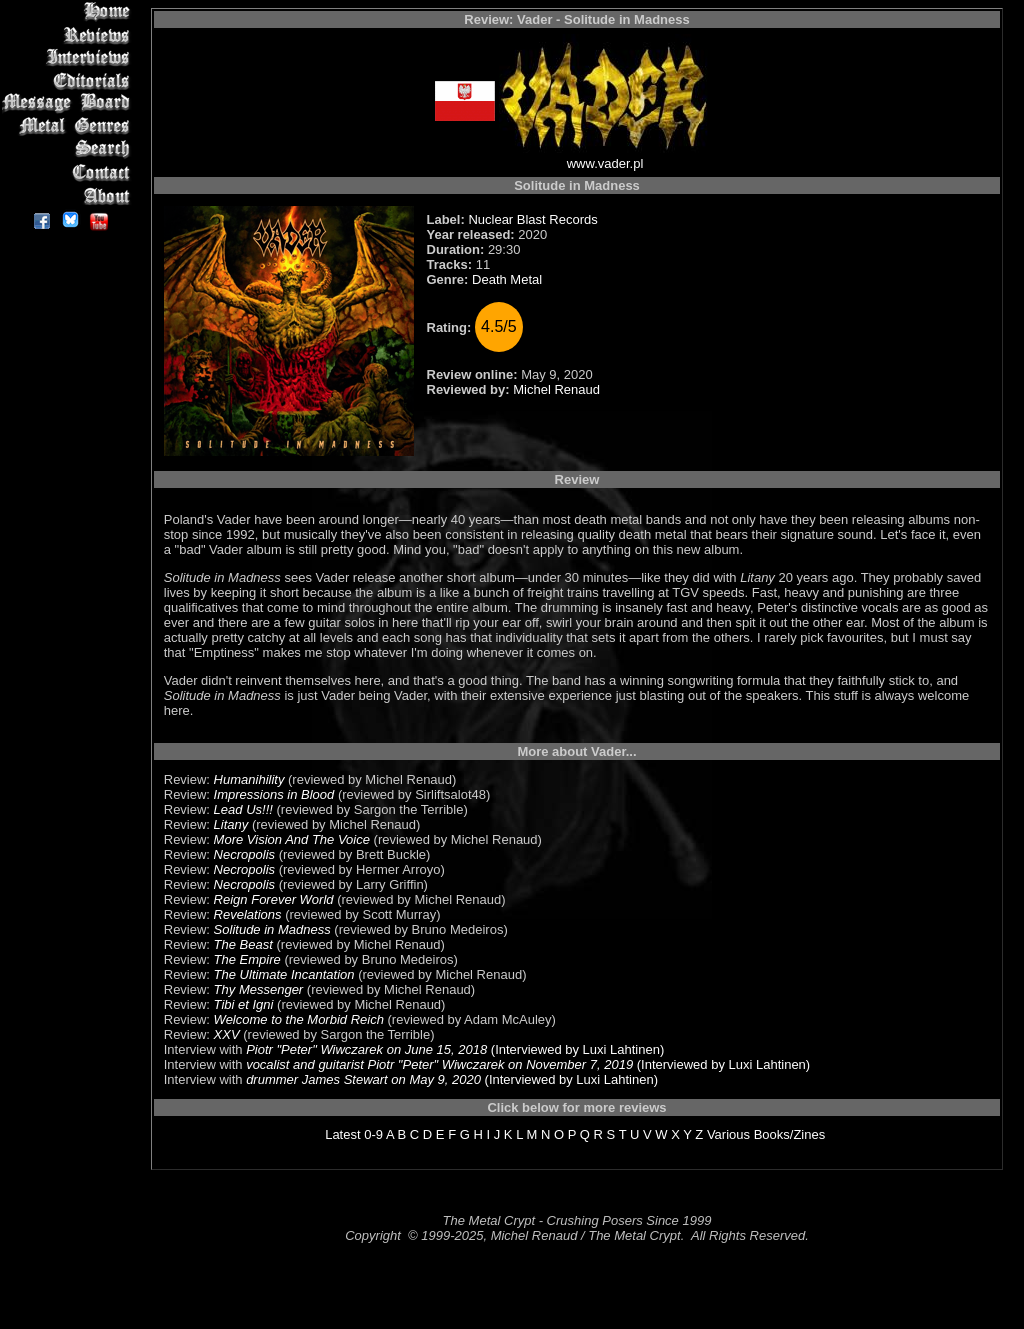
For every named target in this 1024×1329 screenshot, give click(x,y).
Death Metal (507, 279)
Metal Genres (69, 126)
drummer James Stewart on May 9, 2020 (363, 1079)
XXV (227, 1034)
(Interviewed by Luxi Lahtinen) (575, 1049)
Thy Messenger (259, 989)
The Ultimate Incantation (284, 974)
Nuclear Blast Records (532, 219)
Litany (231, 824)
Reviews (69, 34)
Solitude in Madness (272, 929)
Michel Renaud (556, 389)
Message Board (69, 103)
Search (69, 149)
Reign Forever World (274, 899)
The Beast (243, 944)
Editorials (69, 80)
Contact (69, 172)
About (69, 195)
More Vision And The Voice (292, 839)
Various (728, 1134)
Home (69, 11)
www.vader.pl (605, 163)
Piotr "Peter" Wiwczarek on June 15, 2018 (366, 1049)
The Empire (247, 959)
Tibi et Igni (244, 1004)
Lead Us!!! (243, 809)
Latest (342, 1134)
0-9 (373, 1134)
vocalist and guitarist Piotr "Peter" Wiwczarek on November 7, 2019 (439, 1064)
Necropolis (244, 854)
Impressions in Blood (274, 794)
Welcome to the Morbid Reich (299, 1019)
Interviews (69, 57)
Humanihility (249, 779)
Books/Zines (790, 1134)
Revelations (248, 914)
